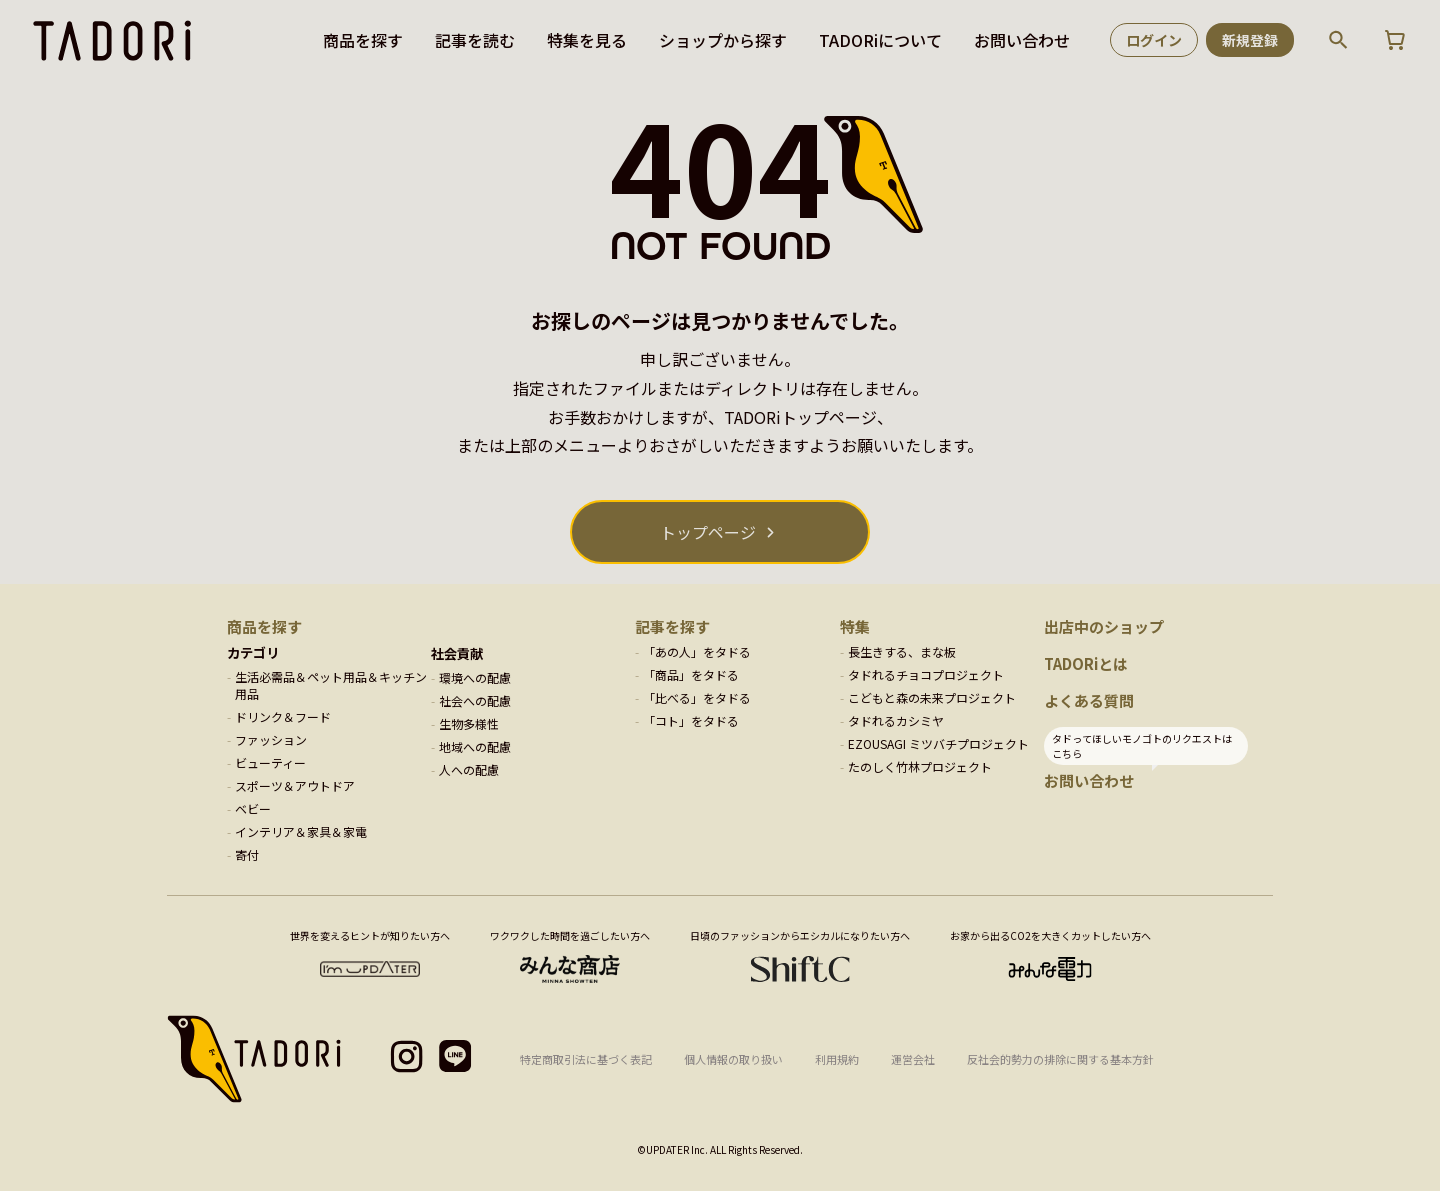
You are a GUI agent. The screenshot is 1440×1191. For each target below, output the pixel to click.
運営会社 (913, 1059)
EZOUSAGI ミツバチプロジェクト (938, 743)
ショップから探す (723, 40)
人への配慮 (469, 769)
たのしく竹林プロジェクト (920, 766)
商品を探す (363, 40)
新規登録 (1250, 40)
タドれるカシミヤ (896, 720)
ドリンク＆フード (283, 716)
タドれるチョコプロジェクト (926, 674)
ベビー (253, 808)
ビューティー (270, 762)
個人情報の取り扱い (733, 1059)
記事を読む (475, 40)
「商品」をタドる (691, 674)
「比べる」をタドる (697, 697)
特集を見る (587, 40)
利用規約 (837, 1059)
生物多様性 (469, 723)
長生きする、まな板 (902, 651)
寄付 (247, 854)
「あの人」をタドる (697, 651)
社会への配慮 (475, 700)
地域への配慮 (475, 746)
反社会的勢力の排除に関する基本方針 (1060, 1059)
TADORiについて (880, 40)
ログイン (1154, 40)
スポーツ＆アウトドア (295, 785)
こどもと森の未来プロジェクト (932, 697)
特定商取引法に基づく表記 (586, 1059)
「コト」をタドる (691, 720)
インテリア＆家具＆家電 (301, 831)
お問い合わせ (1022, 40)
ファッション (271, 739)
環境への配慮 (475, 677)
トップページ (708, 532)
